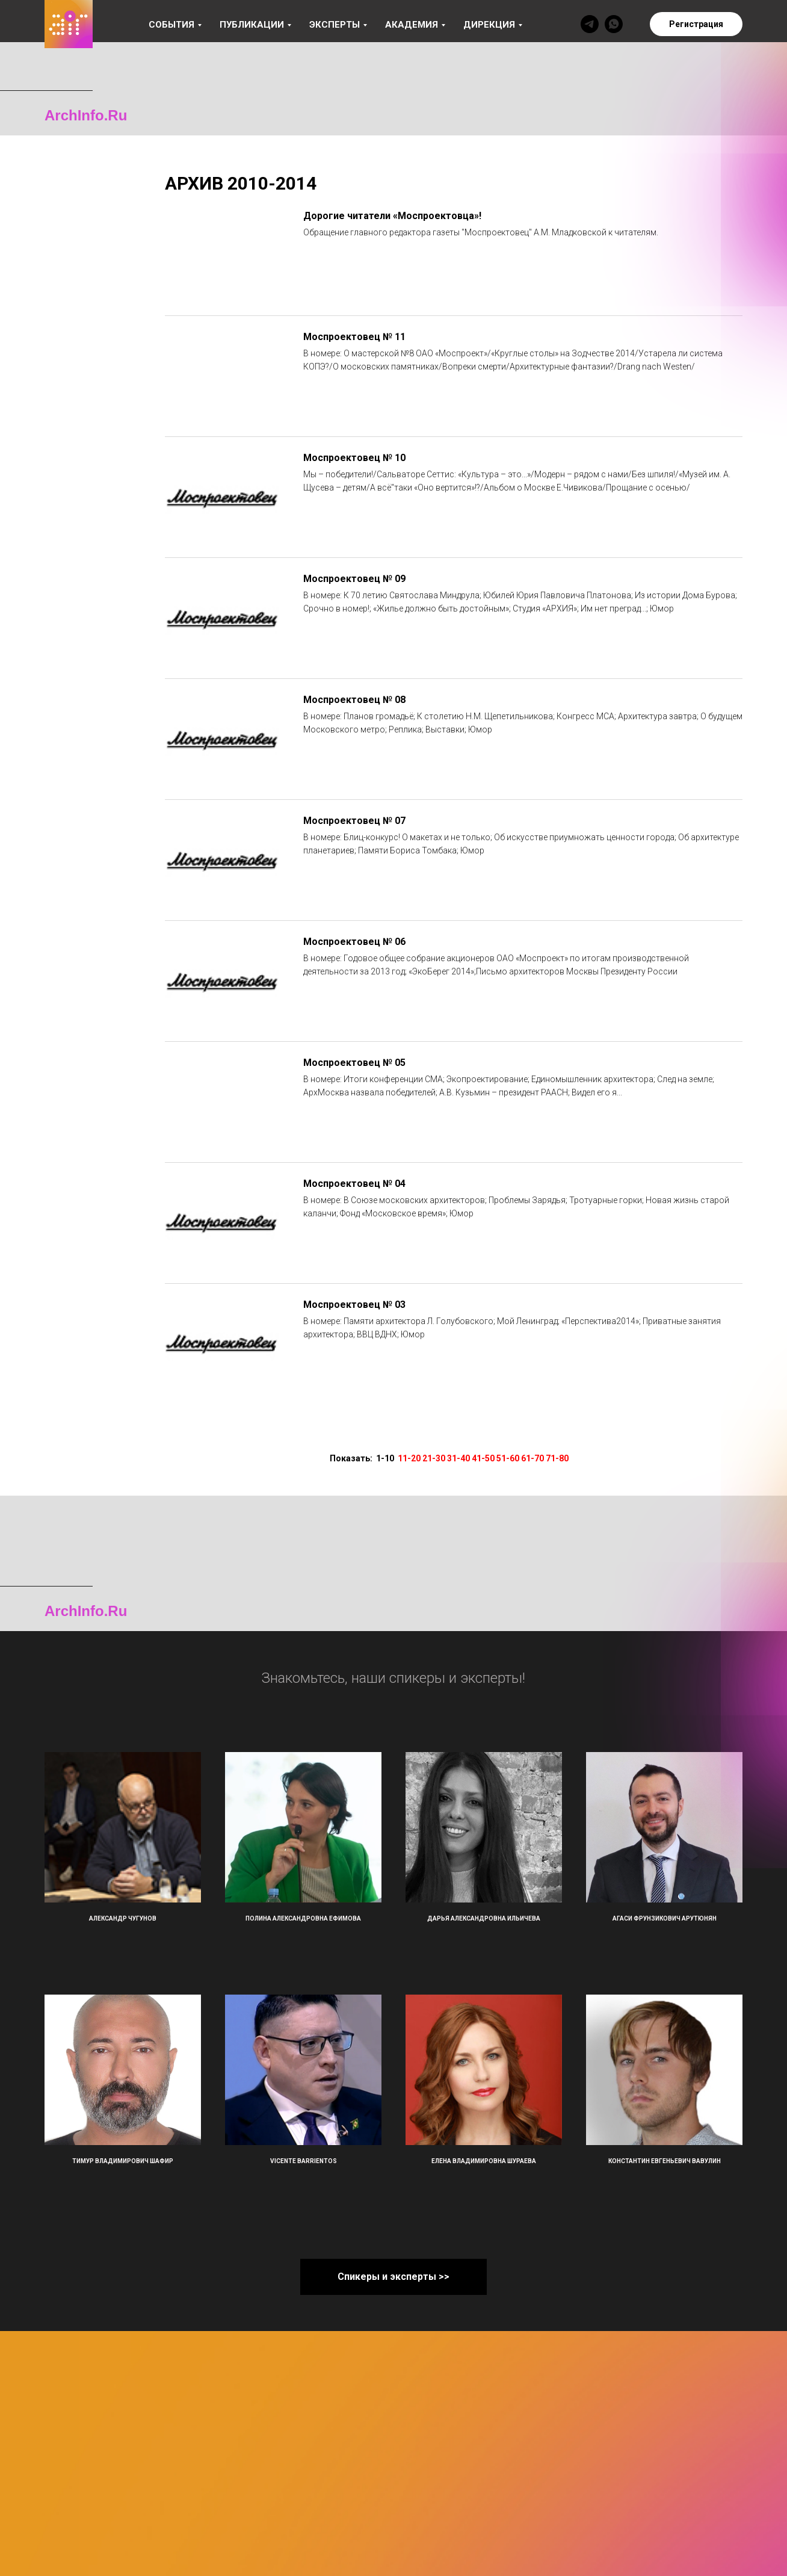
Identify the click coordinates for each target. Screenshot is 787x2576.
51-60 (507, 1458)
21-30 (433, 1458)
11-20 (409, 1458)
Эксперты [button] (334, 24)
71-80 (557, 1458)
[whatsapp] (614, 24)
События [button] (171, 24)
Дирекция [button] (489, 24)
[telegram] (590, 24)
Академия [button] (411, 24)
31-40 (458, 1458)
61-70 (532, 1458)
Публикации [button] (252, 24)
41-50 (483, 1458)
